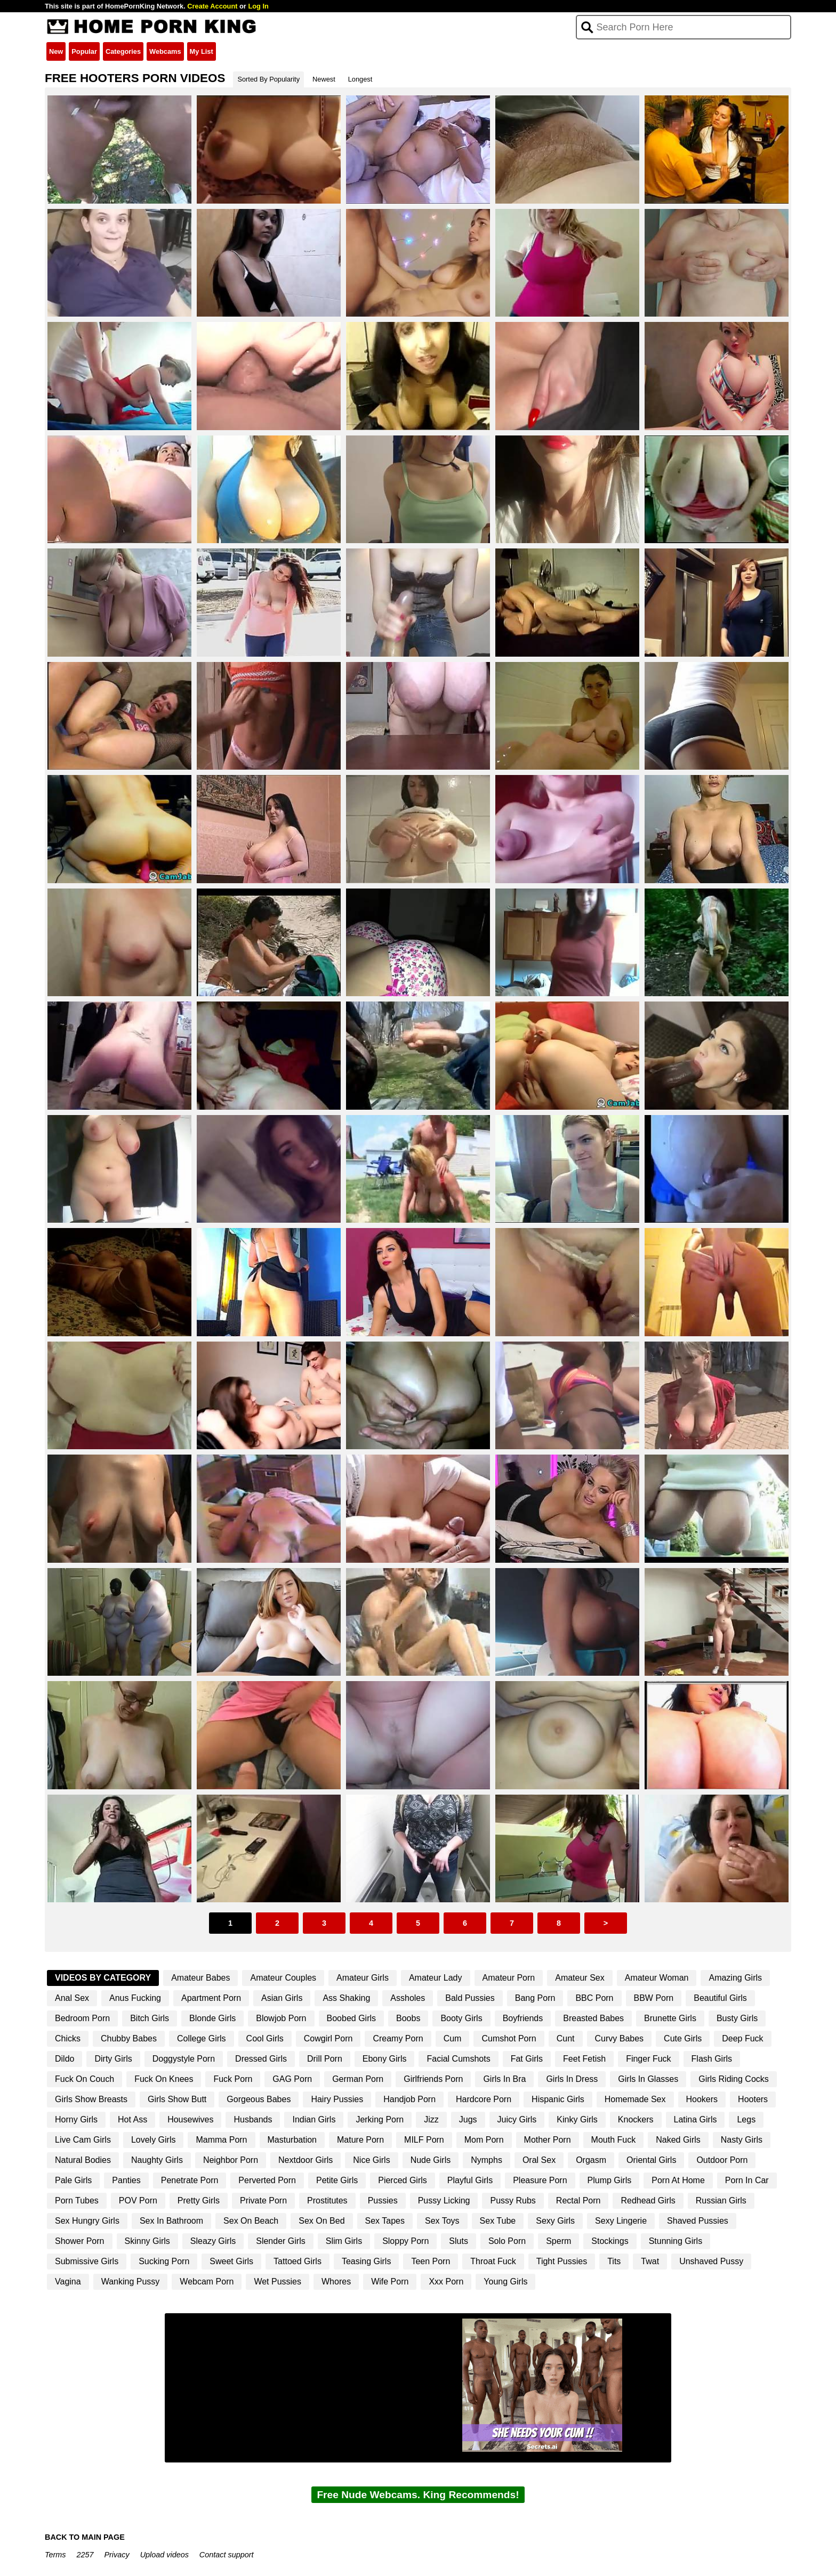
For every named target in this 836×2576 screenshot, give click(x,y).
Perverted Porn (267, 2180)
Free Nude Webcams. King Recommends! (418, 2494)
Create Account (212, 6)
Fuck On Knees (163, 2079)
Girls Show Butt (177, 2099)
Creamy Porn (398, 2038)
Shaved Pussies (697, 2220)
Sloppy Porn (405, 2241)
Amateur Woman (657, 1977)
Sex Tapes (385, 2220)
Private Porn (263, 2200)
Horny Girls (76, 2119)
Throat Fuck (493, 2261)
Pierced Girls (402, 2180)
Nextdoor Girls (305, 2160)
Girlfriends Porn (433, 2079)
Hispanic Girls (558, 2099)
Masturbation (292, 2139)
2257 (84, 2554)
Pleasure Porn (540, 2180)
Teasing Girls (366, 2261)
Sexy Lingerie (621, 2220)
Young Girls (505, 2281)
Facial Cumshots (458, 2058)
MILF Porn (424, 2139)
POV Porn (138, 2200)
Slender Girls (280, 2241)
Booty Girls (461, 2018)
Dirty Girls (113, 2058)
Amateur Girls (362, 1977)
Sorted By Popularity (268, 79)
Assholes (407, 1997)
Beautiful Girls (720, 1997)
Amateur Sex (579, 1977)
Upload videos (164, 2554)
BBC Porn (594, 1997)
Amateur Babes (200, 1977)
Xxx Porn (446, 2281)
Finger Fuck (648, 2058)
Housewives (190, 2119)
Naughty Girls (157, 2160)
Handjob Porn (409, 2099)
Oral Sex (539, 2160)
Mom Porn (484, 2139)
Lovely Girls (153, 2139)
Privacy (116, 2554)
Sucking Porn (164, 2261)
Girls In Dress (572, 2079)
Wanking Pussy (130, 2281)
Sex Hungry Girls (87, 2220)
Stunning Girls (676, 2241)
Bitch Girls (149, 2018)
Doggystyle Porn (183, 2058)
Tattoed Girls (297, 2261)
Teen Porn (430, 2261)
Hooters (753, 2099)
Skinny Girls (147, 2241)
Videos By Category (103, 1977)
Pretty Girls (199, 2200)
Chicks (68, 2038)
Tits (614, 2261)
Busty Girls (737, 2018)
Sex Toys (442, 2220)
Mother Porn (547, 2139)
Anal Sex (72, 1997)
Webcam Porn (207, 2281)
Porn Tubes (77, 2200)
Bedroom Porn (82, 2018)
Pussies (383, 2200)
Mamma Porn (221, 2139)
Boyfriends (523, 2018)
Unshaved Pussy (711, 2261)
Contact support (226, 2554)
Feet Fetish (584, 2058)
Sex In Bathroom (171, 2220)
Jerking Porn (380, 2119)
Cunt (566, 2038)
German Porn (357, 2079)
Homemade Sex (635, 2099)
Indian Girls (313, 2119)
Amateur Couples (283, 1977)
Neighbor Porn (230, 2160)
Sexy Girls (555, 2220)
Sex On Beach (250, 2220)
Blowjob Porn (281, 2018)
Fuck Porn (232, 2079)
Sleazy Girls (213, 2241)
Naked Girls (678, 2139)
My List (201, 51)
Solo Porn (507, 2241)
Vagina (68, 2281)
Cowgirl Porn (328, 2038)
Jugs (468, 2119)
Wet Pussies (277, 2281)
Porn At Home (678, 2180)
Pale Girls (73, 2180)
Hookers (702, 2099)
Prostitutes (327, 2200)
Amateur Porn (509, 1977)
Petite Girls (337, 2180)
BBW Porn (654, 1997)
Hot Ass (132, 2119)
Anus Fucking (135, 1997)
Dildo (64, 2058)
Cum (453, 2038)
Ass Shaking (346, 1997)
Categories (123, 51)
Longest (360, 79)
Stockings (609, 2241)
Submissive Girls (86, 2261)
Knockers (636, 2119)
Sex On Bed (321, 2220)
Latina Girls (695, 2119)
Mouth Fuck (613, 2139)
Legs (746, 2119)
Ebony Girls (385, 2058)
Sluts (458, 2241)
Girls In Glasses (648, 2079)
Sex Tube (498, 2220)
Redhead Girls (648, 2200)
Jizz (431, 2119)
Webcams (165, 51)
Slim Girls (344, 2241)
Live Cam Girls (83, 2139)
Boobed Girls (351, 2018)
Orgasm (591, 2160)
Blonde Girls (212, 2018)
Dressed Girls (261, 2058)
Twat (650, 2261)
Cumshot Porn (508, 2038)
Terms (55, 2554)
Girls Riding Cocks (733, 2079)
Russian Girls (721, 2200)
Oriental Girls (651, 2160)
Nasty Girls (741, 2139)
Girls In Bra (504, 2079)
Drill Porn (324, 2058)
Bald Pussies (470, 1997)
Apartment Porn (211, 1997)
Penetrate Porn (190, 2180)
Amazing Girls (735, 1977)
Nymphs (486, 2160)
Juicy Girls (517, 2119)
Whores (336, 2281)
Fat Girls (527, 2058)
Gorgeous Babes (259, 2099)
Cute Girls (683, 2038)
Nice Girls (371, 2160)
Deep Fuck (742, 2038)
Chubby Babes (129, 2038)
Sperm (558, 2241)
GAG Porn (292, 2079)
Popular (84, 51)
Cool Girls (265, 2038)
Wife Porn (389, 2281)
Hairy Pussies (337, 2099)
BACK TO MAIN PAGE (85, 2537)
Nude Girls (431, 2160)
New (56, 51)
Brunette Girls (670, 2018)
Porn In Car (747, 2180)
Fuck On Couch (84, 2079)
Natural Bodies (83, 2160)
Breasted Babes (593, 2018)
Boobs (408, 2018)
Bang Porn (535, 1997)
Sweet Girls (231, 2261)
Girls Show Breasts (91, 2099)
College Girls (201, 2038)
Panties (126, 2180)
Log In (258, 6)
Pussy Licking (444, 2200)
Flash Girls (712, 2058)
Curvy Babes (619, 2038)
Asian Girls (281, 1997)
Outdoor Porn (721, 2160)
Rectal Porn (578, 2200)
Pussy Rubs (512, 2200)
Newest (323, 79)
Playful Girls (470, 2180)
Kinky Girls (577, 2119)
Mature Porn (360, 2139)
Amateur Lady (435, 1977)
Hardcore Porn (483, 2099)
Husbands (253, 2119)
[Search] (684, 27)
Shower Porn (79, 2241)
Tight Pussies (561, 2261)
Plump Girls (610, 2180)
